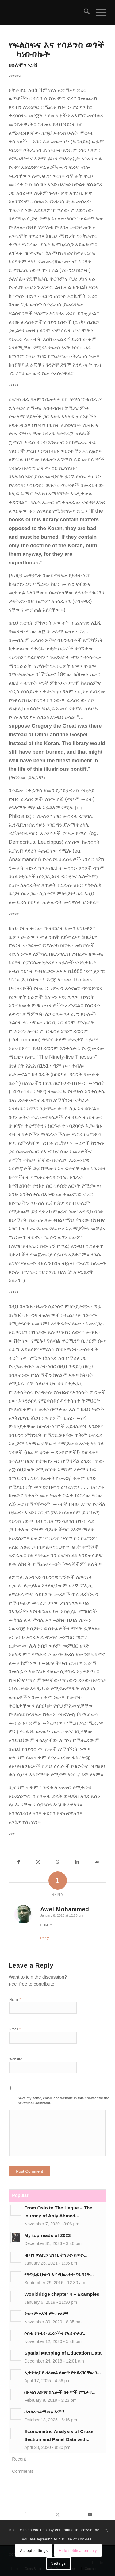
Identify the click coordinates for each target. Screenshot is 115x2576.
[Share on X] (38, 1862)
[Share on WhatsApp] (57, 1862)
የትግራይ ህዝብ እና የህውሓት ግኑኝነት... (59, 2274)
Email (15, 2029)
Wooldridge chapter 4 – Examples (61, 2294)
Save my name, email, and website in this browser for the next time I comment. (63, 2100)
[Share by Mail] (96, 1862)
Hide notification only (78, 2550)
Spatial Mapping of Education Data (63, 2353)
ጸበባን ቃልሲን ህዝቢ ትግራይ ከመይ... (56, 2255)
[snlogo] (48, 12)
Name (15, 1999)
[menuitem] (84, 12)
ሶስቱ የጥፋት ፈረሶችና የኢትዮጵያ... (55, 2333)
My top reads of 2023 (47, 2235)
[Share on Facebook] (18, 1862)
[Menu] (98, 12)
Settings (58, 2563)
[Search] (84, 12)
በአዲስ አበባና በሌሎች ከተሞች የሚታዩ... (60, 2392)
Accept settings (34, 2550)
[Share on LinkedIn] (77, 1862)
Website (15, 2059)
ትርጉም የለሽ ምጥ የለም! (46, 2313)
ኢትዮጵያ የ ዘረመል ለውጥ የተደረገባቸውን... (62, 2372)
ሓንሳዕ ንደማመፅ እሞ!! (44, 2411)
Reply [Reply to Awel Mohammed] (44, 1938)
